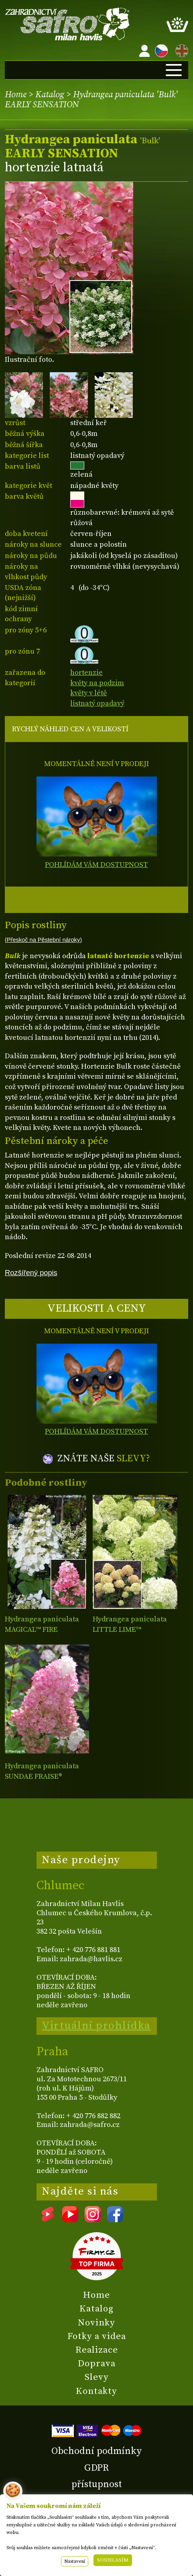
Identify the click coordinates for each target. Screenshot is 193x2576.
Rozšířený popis (31, 1272)
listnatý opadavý (97, 703)
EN (180, 49)
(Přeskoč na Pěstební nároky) (43, 940)
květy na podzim (97, 683)
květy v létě (88, 693)
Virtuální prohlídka (96, 2025)
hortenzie (86, 672)
